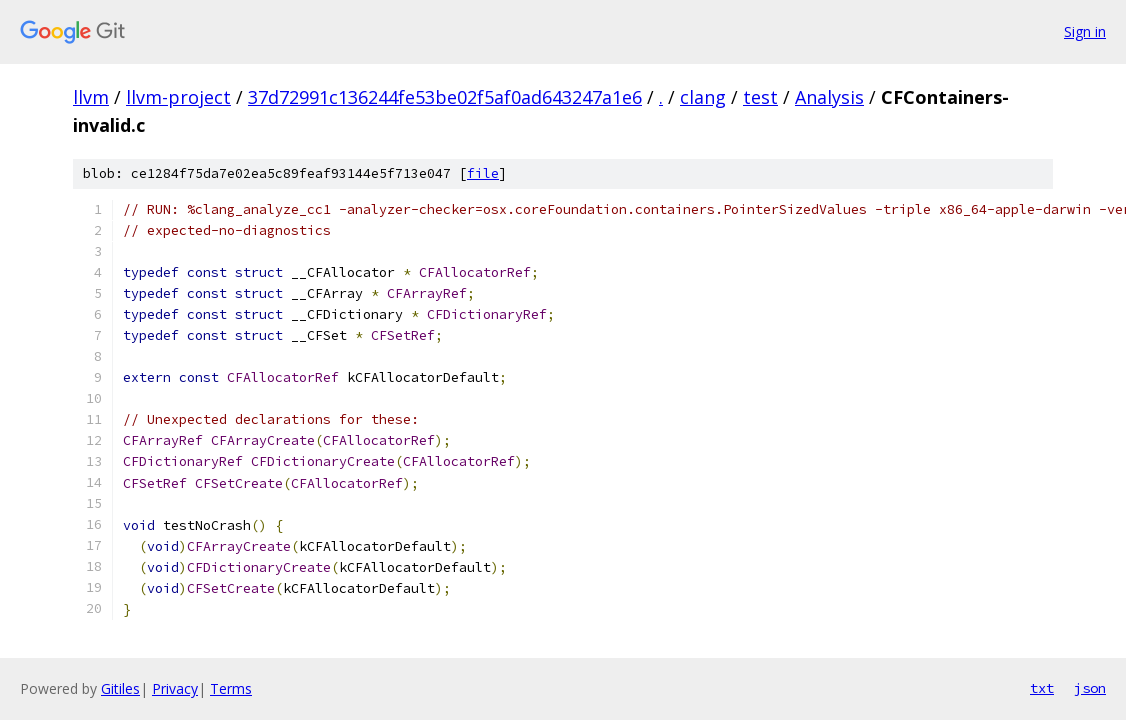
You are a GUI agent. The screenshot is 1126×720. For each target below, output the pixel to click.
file (483, 173)
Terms (231, 688)
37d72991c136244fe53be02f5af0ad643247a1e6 (445, 97)
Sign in (1085, 31)
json (1090, 688)
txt (1042, 688)
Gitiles (120, 688)
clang (703, 97)
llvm (91, 97)
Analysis (829, 97)
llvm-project (178, 97)
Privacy (175, 688)
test (760, 97)
